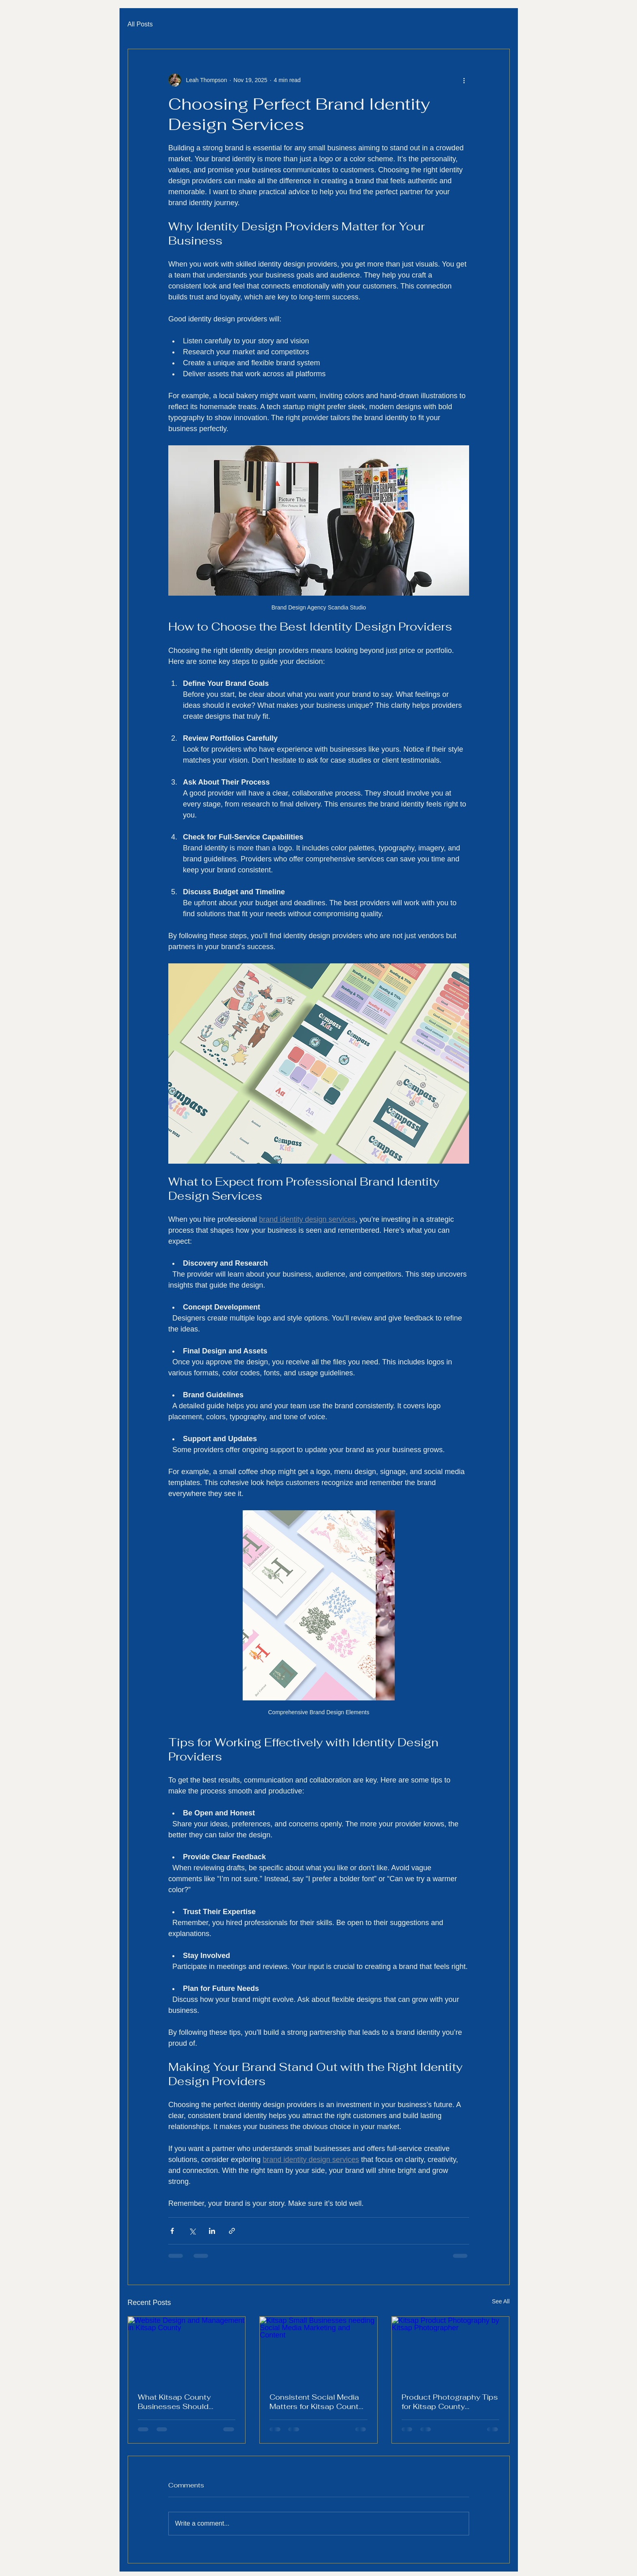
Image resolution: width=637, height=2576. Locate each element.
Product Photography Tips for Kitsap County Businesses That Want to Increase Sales (450, 2401)
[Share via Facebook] (172, 2231)
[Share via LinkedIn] (212, 2231)
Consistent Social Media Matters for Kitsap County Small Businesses (316, 2401)
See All (501, 2301)
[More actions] (464, 80)
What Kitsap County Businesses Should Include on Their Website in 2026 (183, 2401)
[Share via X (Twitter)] (192, 2231)
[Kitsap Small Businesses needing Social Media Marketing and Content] (318, 2350)
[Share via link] (232, 2231)
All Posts (140, 24)
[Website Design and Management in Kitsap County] (187, 2350)
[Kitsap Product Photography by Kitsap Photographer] (450, 2350)
